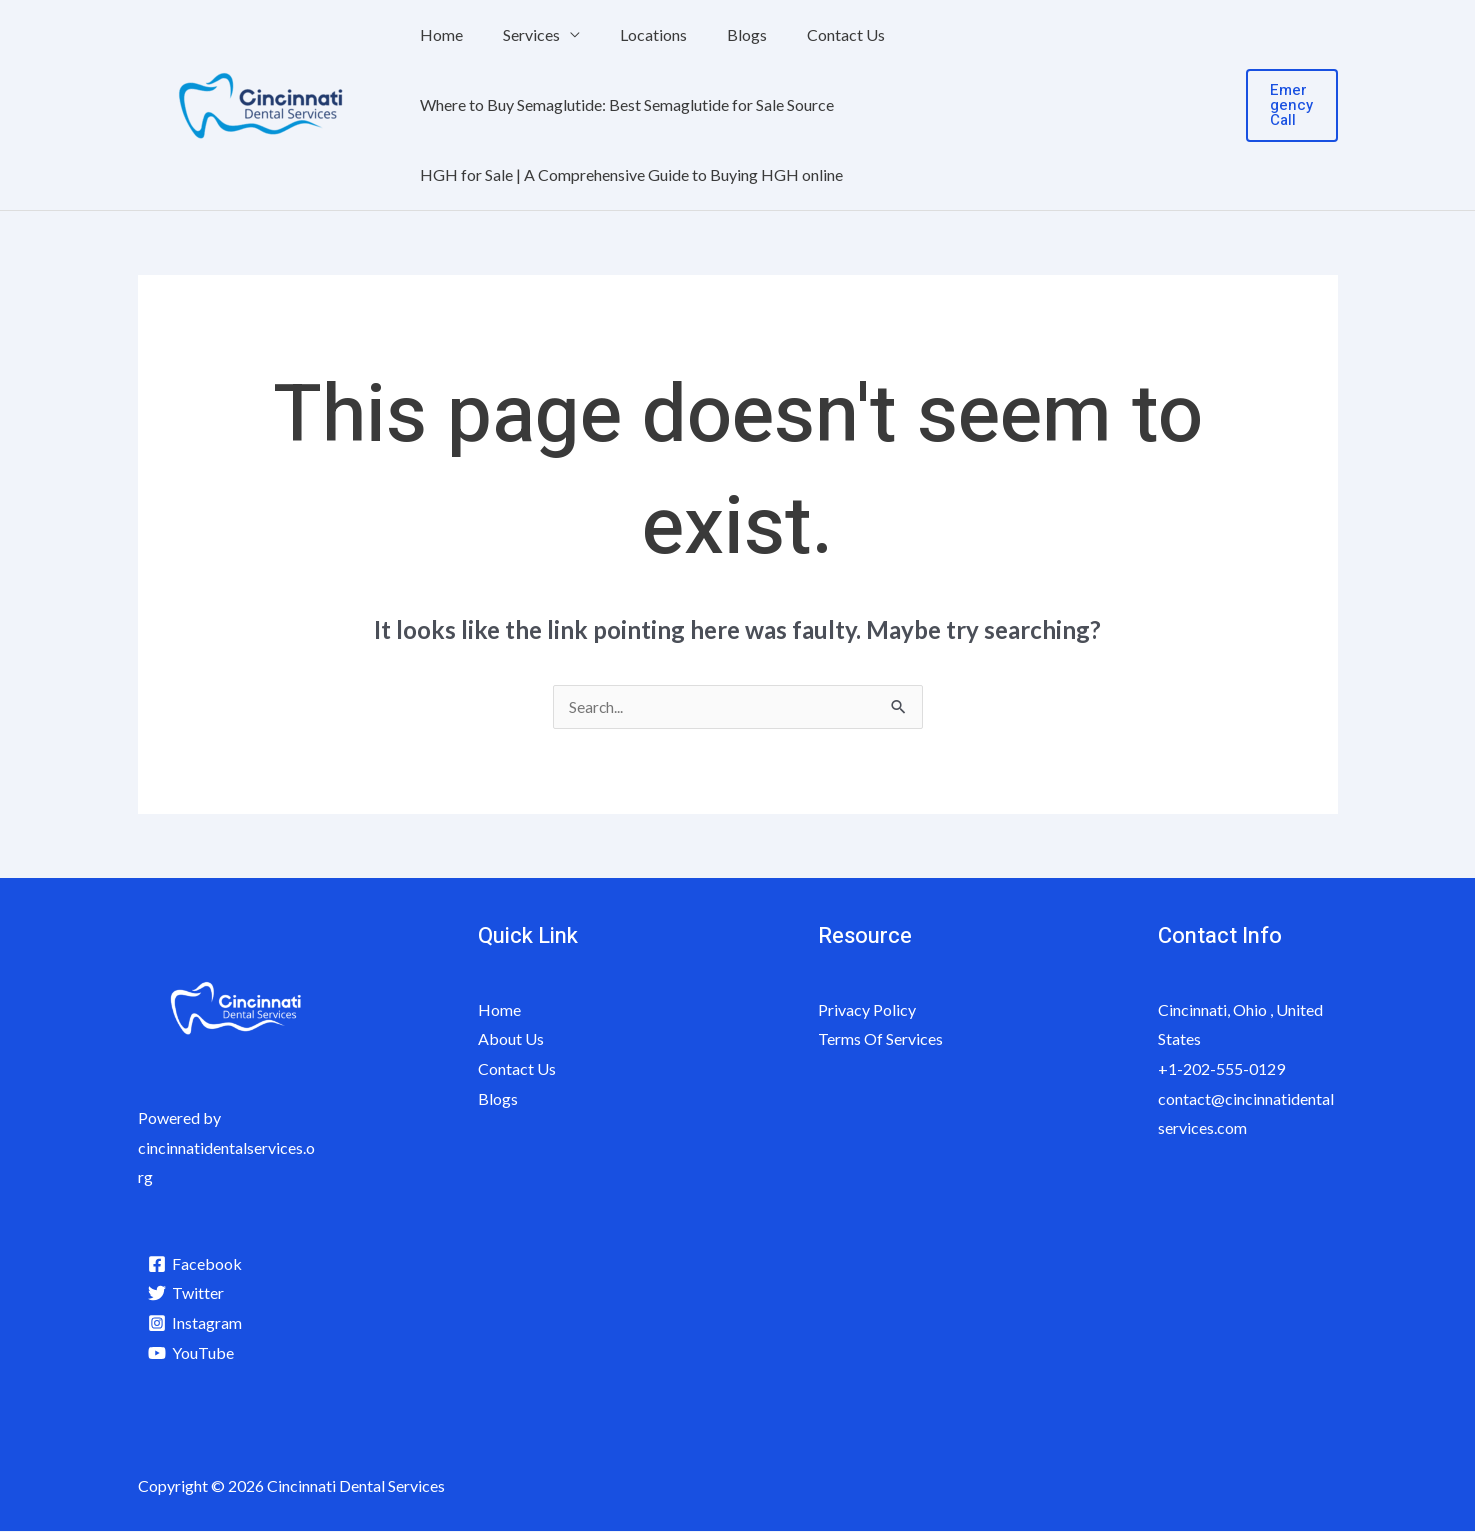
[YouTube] (192, 1354)
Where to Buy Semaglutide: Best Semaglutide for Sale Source (623, 104)
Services (519, 34)
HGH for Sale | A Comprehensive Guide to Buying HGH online (627, 174)
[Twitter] (187, 1294)
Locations (633, 34)
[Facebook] (196, 1265)
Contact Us (810, 34)
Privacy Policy (867, 1010)
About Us (511, 1039)
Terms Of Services (880, 1039)
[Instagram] (196, 1324)
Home (437, 34)
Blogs (719, 34)
